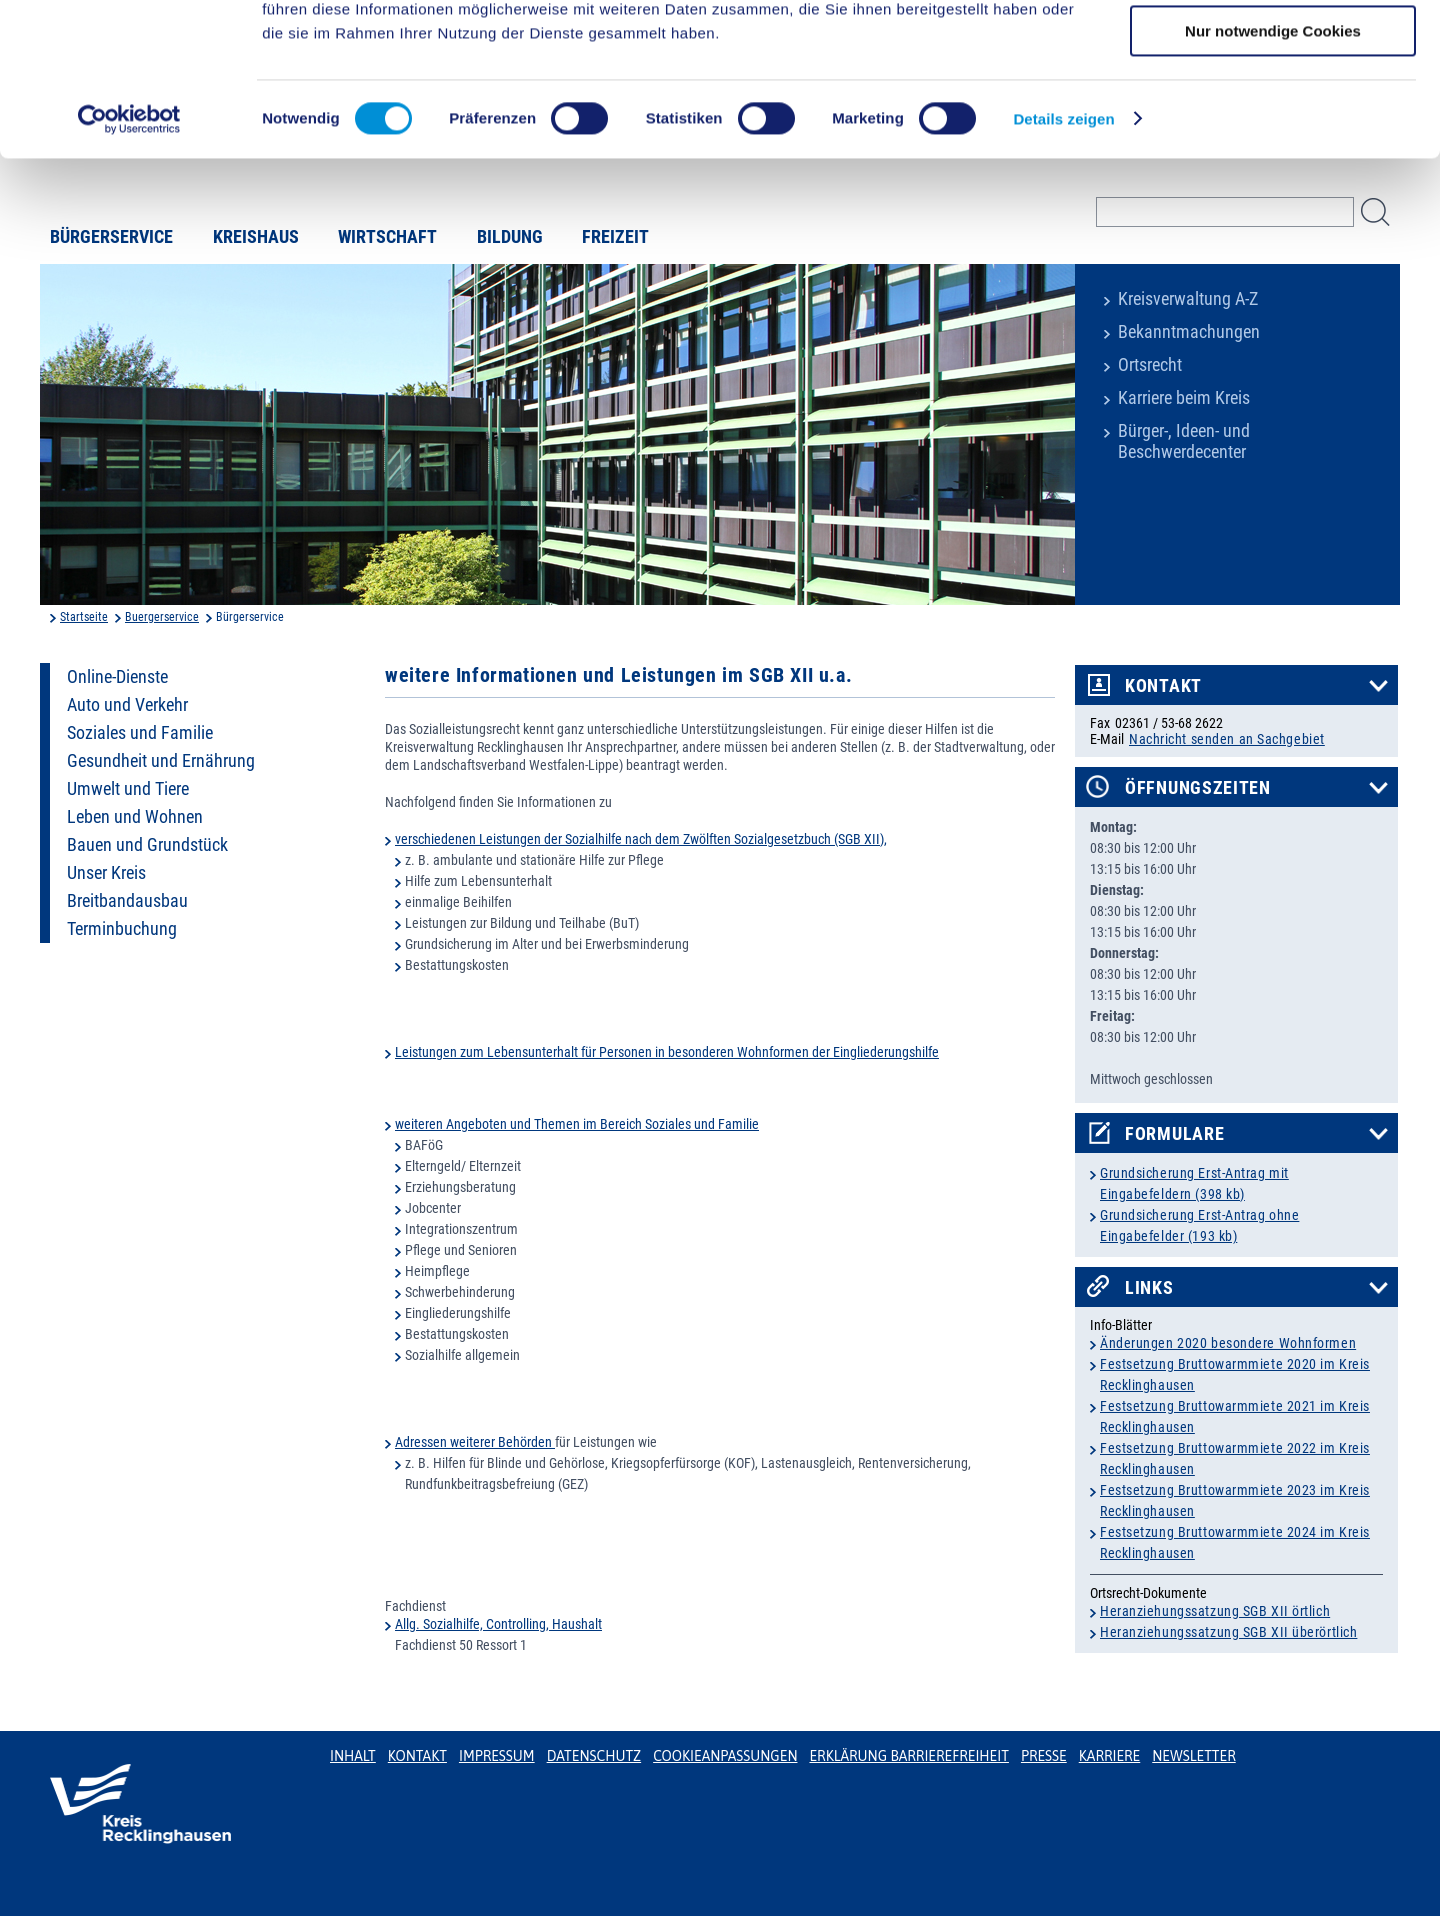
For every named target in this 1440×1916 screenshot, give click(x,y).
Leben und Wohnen (135, 817)
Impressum (497, 1756)
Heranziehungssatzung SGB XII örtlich (1215, 1611)
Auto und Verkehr (127, 705)
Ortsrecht (1150, 365)
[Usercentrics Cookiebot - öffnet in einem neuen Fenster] (129, 255)
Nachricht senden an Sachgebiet (1227, 739)
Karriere (1110, 1756)
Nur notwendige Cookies (1273, 166)
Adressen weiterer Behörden (475, 1442)
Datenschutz (594, 1756)
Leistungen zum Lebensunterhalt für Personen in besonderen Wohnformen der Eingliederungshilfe (667, 1052)
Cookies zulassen (1273, 49)
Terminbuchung (122, 929)
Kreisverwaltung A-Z (1188, 299)
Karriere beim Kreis (1184, 398)
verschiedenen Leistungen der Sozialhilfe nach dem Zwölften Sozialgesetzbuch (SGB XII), (641, 839)
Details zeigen (1063, 254)
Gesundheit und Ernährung (161, 761)
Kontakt (1163, 686)
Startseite (84, 617)
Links (1149, 1288)
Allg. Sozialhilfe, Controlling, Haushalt (498, 1624)
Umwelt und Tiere (128, 789)
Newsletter (1193, 1756)
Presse (1044, 1756)
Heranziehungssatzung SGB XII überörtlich (1228, 1632)
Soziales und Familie (140, 733)
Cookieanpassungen (725, 1756)
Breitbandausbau (127, 901)
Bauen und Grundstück (147, 845)
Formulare (1174, 1134)
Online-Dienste (117, 677)
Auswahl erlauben (1273, 108)
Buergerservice (162, 617)
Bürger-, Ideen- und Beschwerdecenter (1184, 441)
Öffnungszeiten (1198, 788)
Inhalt (353, 1756)
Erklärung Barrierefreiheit (908, 1756)
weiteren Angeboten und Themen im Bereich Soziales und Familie (577, 1124)
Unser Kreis (106, 873)
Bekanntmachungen (1189, 332)
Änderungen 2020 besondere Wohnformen (1228, 1343)
